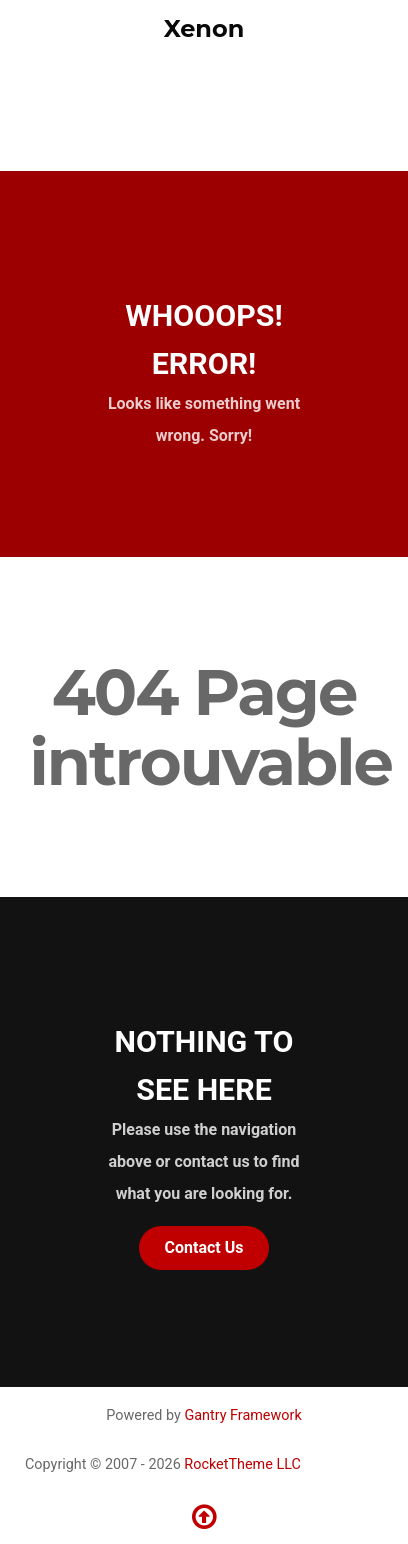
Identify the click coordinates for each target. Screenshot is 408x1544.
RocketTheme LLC (242, 1464)
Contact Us (204, 1247)
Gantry (242, 1415)
